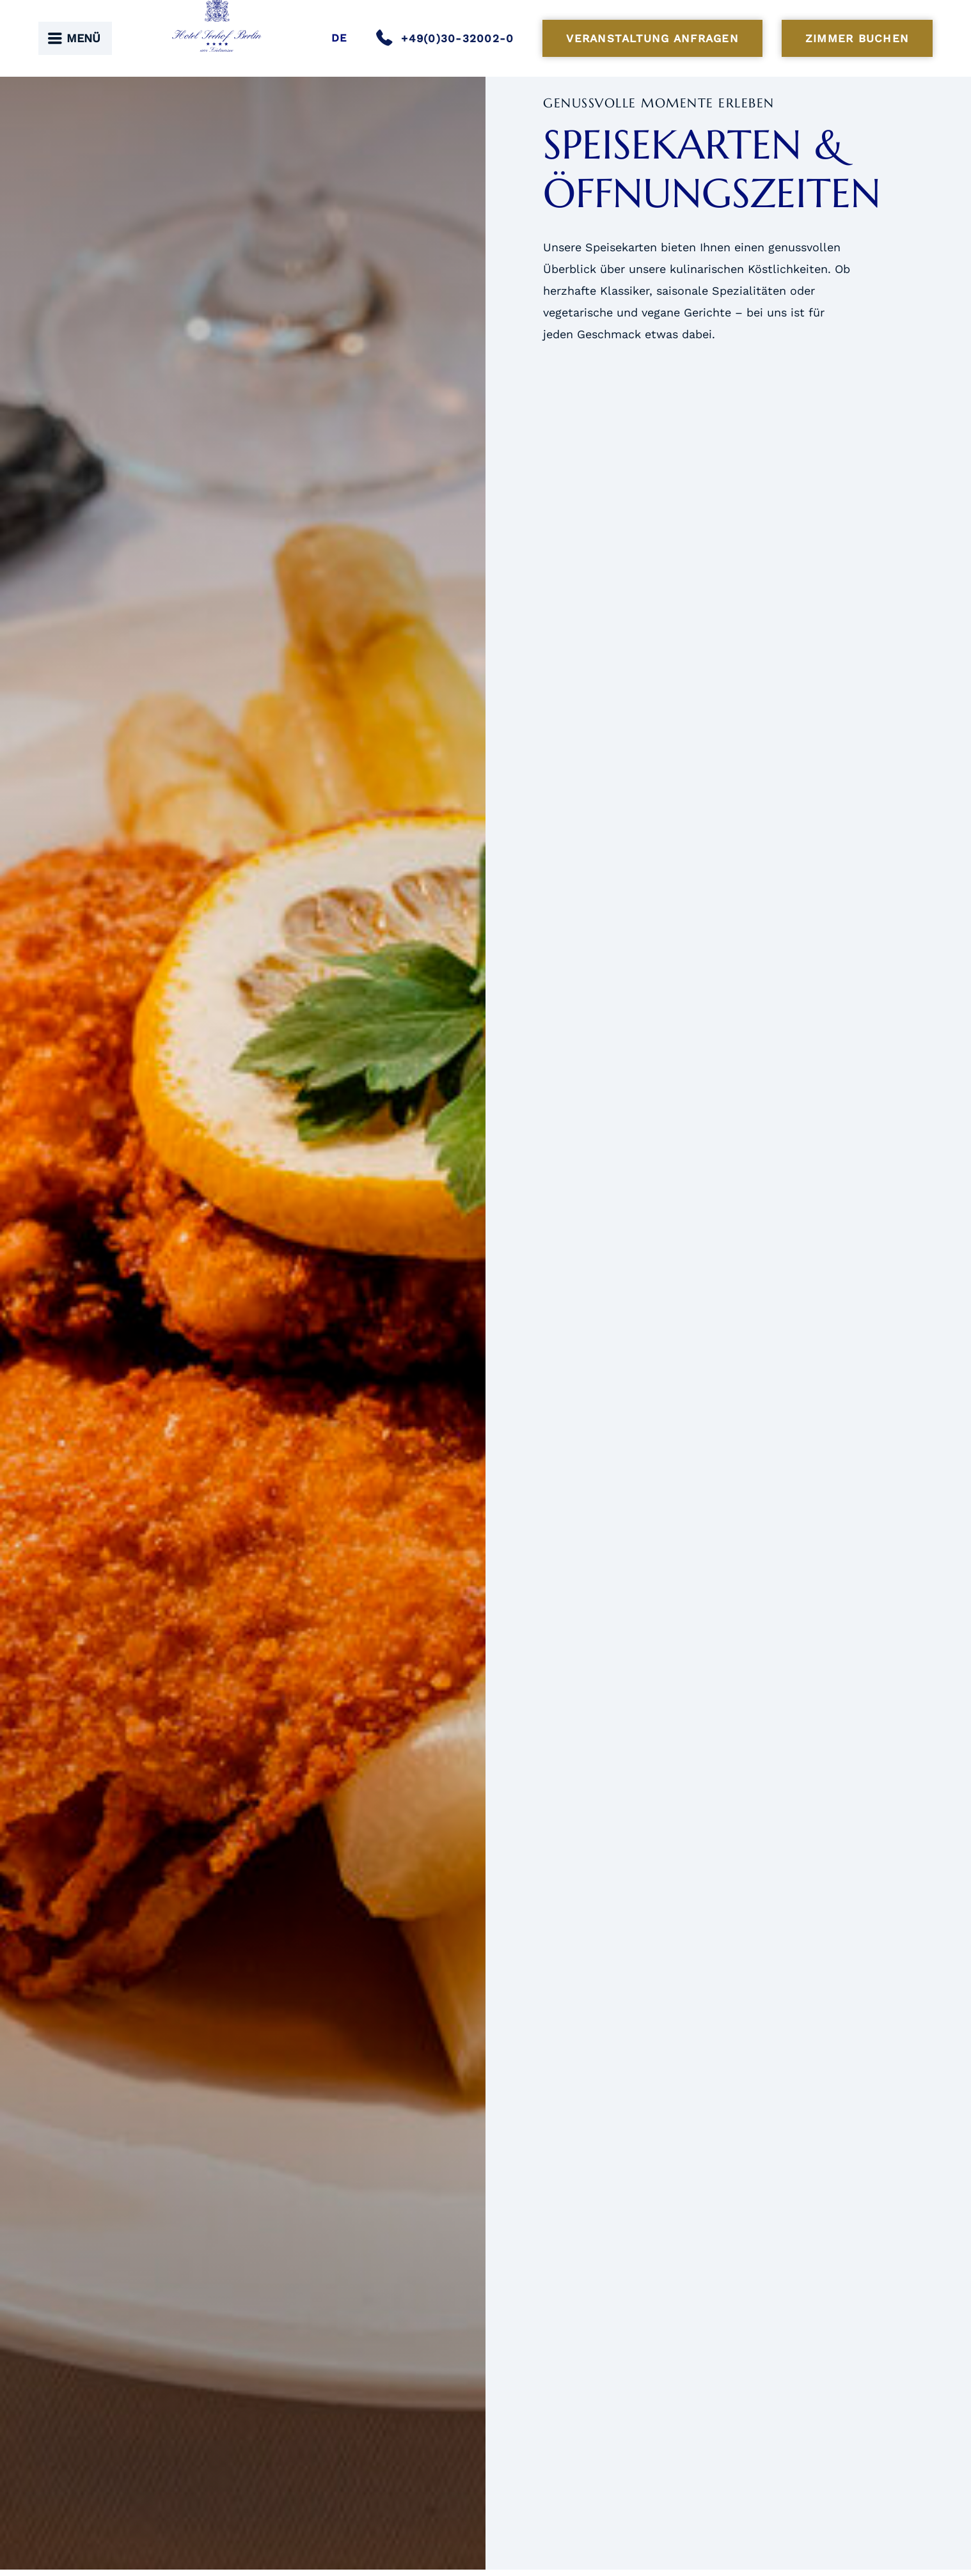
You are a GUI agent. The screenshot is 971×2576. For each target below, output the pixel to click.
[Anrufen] (449, 38)
